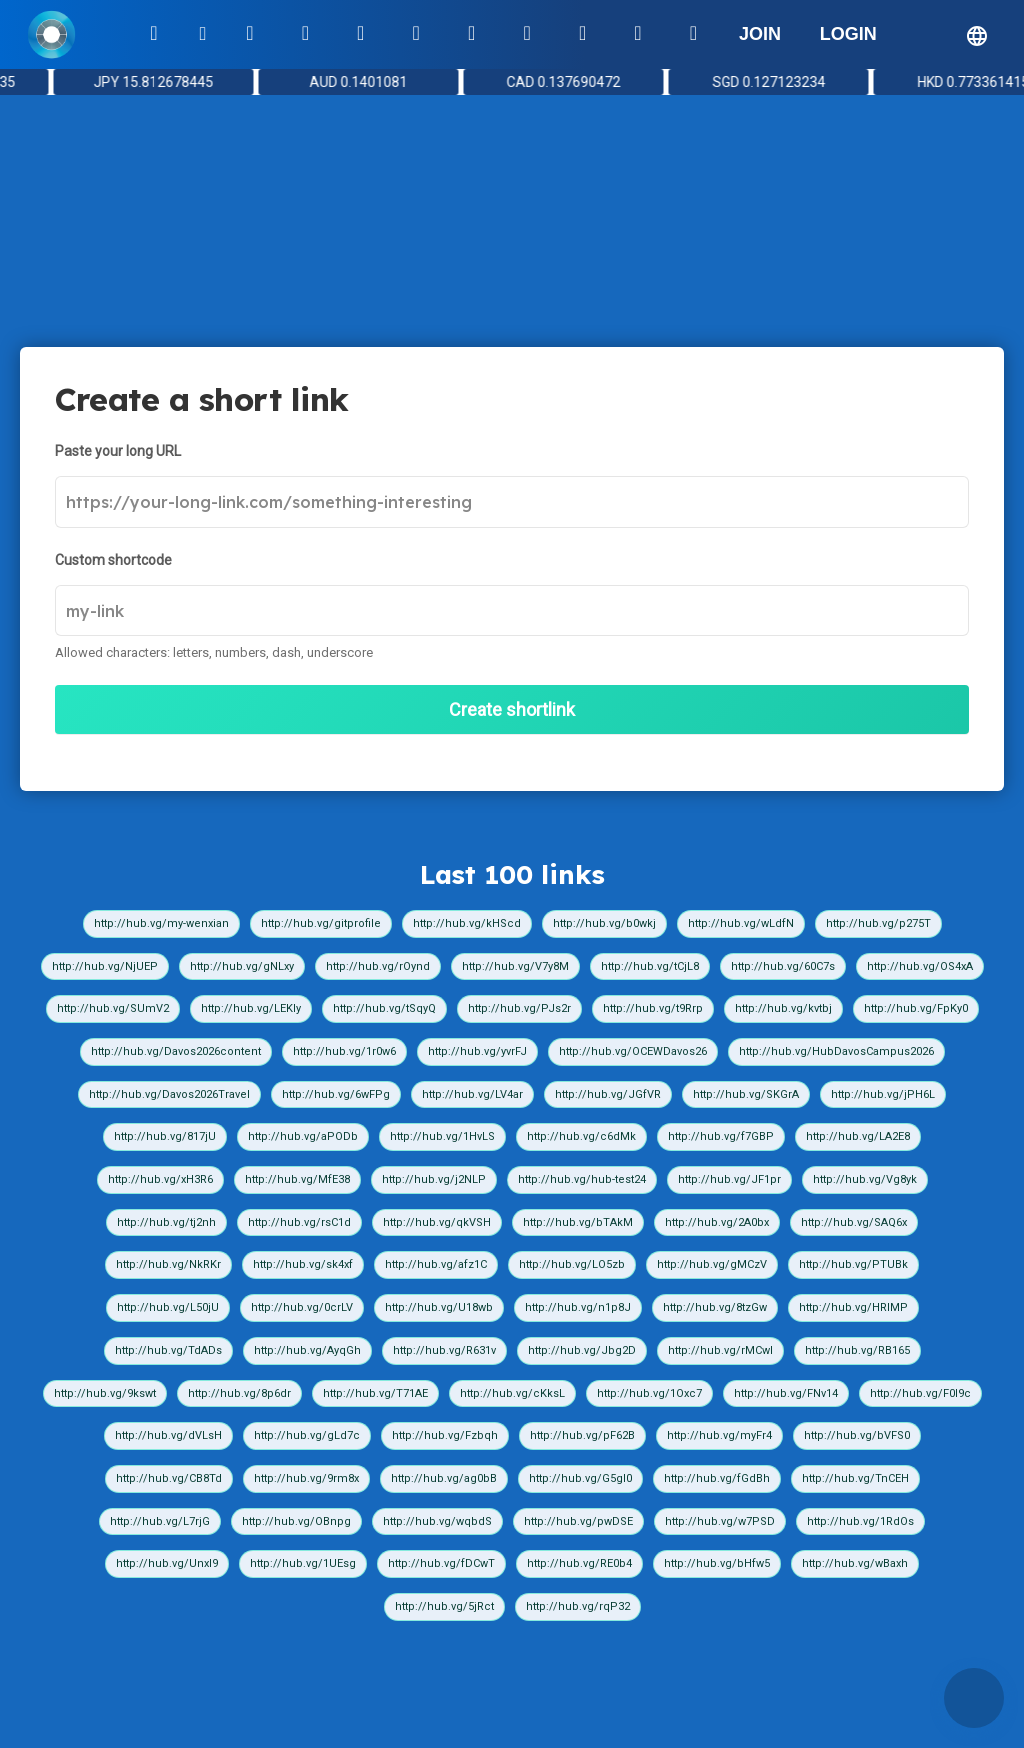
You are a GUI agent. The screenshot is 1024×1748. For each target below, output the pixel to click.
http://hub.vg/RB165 (857, 1350)
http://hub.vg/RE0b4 (579, 1563)
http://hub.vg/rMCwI (720, 1350)
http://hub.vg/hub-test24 (582, 1179)
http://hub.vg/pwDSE (578, 1521)
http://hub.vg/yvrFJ (477, 1051)
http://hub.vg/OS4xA (920, 966)
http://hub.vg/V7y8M (515, 966)
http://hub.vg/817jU (165, 1136)
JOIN (760, 34)
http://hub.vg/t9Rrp (653, 1008)
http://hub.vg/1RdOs (860, 1521)
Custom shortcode (113, 560)
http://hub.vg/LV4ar (472, 1094)
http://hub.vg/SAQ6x (854, 1222)
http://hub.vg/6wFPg (336, 1094)
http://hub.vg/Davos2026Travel (169, 1094)
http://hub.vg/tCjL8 (650, 966)
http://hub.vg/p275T (878, 923)
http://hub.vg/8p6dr (239, 1393)
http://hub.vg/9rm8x (306, 1478)
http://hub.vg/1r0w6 (344, 1051)
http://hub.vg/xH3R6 (160, 1179)
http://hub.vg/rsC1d (299, 1222)
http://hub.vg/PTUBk (853, 1264)
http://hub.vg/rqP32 (578, 1606)
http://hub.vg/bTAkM (578, 1222)
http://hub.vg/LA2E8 (858, 1136)
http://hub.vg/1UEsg (303, 1563)
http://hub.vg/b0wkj (604, 923)
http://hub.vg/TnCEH (855, 1478)
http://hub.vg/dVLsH (168, 1435)
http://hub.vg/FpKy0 (916, 1008)
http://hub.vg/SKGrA (746, 1094)
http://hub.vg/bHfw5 (717, 1563)
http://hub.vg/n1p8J (578, 1307)
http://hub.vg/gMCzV (712, 1264)
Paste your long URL (118, 451)
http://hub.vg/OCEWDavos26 (633, 1051)
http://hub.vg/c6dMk (581, 1136)
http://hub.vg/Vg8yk (865, 1179)
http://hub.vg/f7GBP (721, 1136)
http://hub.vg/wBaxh (855, 1563)
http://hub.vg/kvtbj (783, 1008)
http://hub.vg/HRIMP (853, 1307)
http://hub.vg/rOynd (378, 966)
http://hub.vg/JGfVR (608, 1094)
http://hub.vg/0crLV (302, 1307)
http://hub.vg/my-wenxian (161, 923)
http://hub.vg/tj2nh (166, 1222)
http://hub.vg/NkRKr (168, 1264)
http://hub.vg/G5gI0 (580, 1478)
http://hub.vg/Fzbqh (445, 1435)
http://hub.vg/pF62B (582, 1435)
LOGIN (848, 34)
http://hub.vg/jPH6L (883, 1094)
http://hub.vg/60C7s (783, 966)
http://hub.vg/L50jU (168, 1307)
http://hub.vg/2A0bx (717, 1222)
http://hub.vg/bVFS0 (857, 1435)
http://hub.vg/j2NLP (434, 1179)
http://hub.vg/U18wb (439, 1307)
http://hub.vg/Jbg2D (582, 1350)
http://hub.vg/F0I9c (920, 1393)
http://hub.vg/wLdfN (741, 923)
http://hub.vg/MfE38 (297, 1179)
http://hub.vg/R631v (444, 1350)
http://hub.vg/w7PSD (720, 1521)
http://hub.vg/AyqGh (307, 1350)
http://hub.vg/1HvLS (442, 1136)
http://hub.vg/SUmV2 (113, 1008)
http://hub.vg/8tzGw (715, 1307)
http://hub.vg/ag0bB (444, 1478)
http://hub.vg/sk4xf (303, 1264)
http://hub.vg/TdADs (168, 1350)
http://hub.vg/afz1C (436, 1264)
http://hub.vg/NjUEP (105, 966)
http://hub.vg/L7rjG (160, 1521)
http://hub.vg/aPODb (303, 1136)
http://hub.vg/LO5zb (572, 1264)
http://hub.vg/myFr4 (719, 1435)
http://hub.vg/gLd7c (307, 1435)
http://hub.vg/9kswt (105, 1393)
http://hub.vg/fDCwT (441, 1563)
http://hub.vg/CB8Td (169, 1478)
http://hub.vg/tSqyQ (384, 1008)
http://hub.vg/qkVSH (437, 1222)
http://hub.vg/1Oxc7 (649, 1393)
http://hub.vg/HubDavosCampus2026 (836, 1051)
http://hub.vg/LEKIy (251, 1008)
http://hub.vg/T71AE (375, 1393)
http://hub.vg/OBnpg (296, 1521)
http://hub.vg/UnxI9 (167, 1563)
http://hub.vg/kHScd (467, 923)
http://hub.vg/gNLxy (242, 966)
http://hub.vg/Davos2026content (176, 1051)
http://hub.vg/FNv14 (786, 1393)
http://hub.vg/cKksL (512, 1393)
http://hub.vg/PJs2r (519, 1008)
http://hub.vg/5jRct (444, 1606)
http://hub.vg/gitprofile (321, 923)
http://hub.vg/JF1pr (729, 1179)
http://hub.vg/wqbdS (437, 1521)
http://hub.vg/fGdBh (717, 1478)
